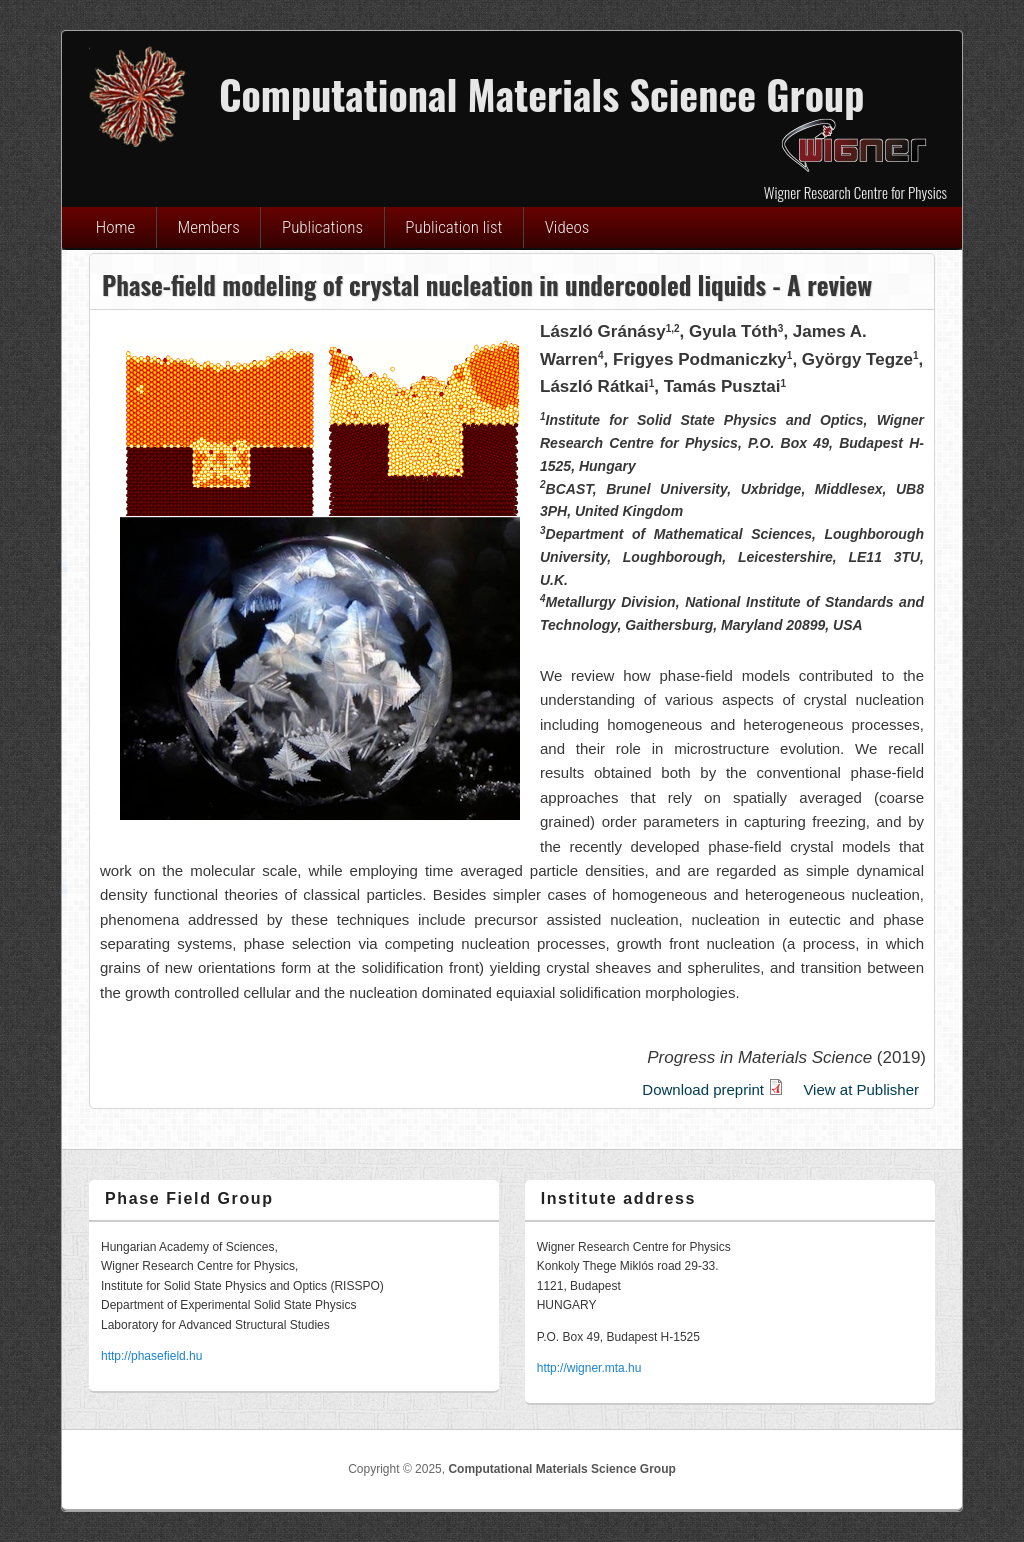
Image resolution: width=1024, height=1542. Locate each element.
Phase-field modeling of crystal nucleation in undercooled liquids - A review (487, 284)
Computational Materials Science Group (561, 1469)
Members (209, 227)
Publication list (453, 227)
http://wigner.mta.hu (589, 1368)
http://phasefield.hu (151, 1356)
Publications (322, 227)
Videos (567, 227)
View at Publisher (861, 1089)
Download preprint (713, 1089)
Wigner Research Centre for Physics (855, 192)
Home (116, 227)
